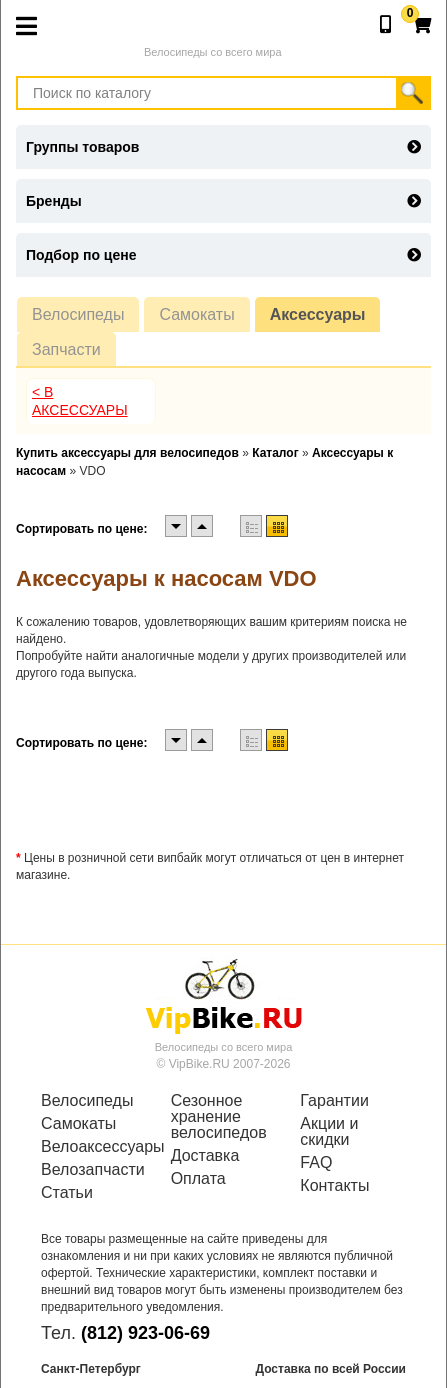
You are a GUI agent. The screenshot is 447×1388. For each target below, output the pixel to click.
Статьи (67, 1193)
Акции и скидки (329, 1132)
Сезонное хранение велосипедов (219, 1117)
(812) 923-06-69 (145, 1333)
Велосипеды (78, 314)
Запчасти (66, 349)
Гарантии (334, 1101)
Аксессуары (318, 314)
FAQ (316, 1163)
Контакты (334, 1186)
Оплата (198, 1179)
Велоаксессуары (94, 1147)
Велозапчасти (93, 1170)
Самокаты (196, 314)
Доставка (205, 1156)
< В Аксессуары (80, 401)
